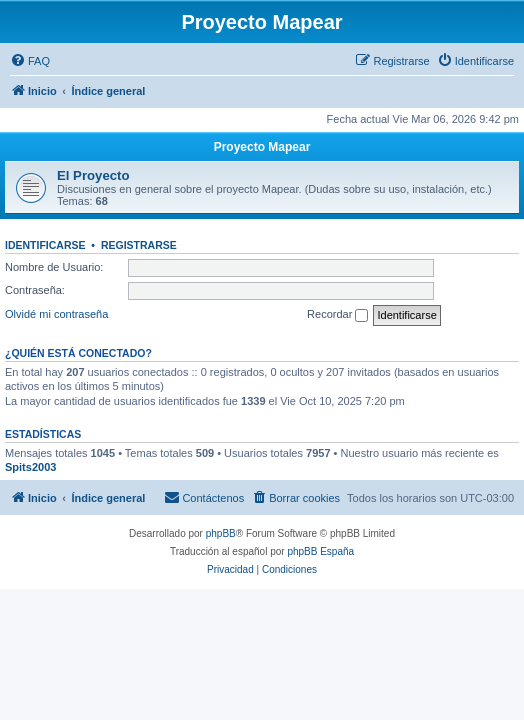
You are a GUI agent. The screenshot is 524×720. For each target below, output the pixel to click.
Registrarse (139, 245)
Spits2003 (30, 467)
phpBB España (320, 551)
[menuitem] (30, 61)
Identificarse (45, 245)
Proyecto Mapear (262, 147)
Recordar (337, 315)
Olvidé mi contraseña (56, 314)
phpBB (221, 533)
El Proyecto (93, 175)
